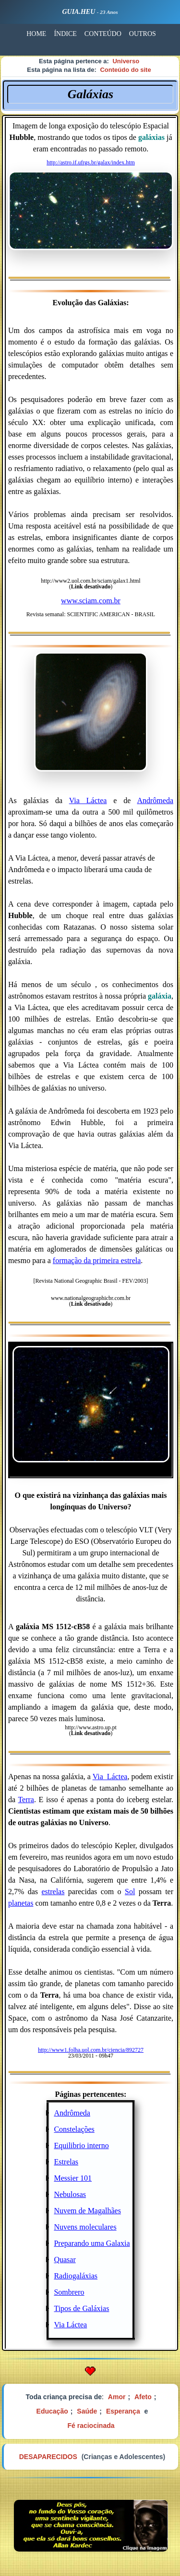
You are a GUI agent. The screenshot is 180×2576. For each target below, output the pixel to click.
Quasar (64, 2259)
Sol (130, 1891)
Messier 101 (73, 2178)
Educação (52, 2411)
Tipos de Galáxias (81, 2308)
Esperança (123, 2411)
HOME (36, 33)
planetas (20, 1903)
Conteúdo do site (125, 69)
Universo (125, 61)
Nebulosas (70, 2194)
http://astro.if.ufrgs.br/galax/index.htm (91, 162)
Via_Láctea (110, 1776)
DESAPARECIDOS (48, 2457)
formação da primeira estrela (97, 1260)
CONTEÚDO (102, 33)
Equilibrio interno (81, 2145)
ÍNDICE (65, 33)
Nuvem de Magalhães (87, 2211)
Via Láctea (88, 800)
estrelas (52, 1891)
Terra (26, 1799)
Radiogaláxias (75, 2276)
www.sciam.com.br (90, 601)
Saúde (87, 2411)
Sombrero (69, 2292)
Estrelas (66, 2162)
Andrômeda (155, 800)
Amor (117, 2397)
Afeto (143, 2397)
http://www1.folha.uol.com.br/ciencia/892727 (91, 2050)
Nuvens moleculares (85, 2227)
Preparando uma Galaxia (92, 2243)
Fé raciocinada (90, 2425)
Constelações (74, 2129)
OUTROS (142, 33)
